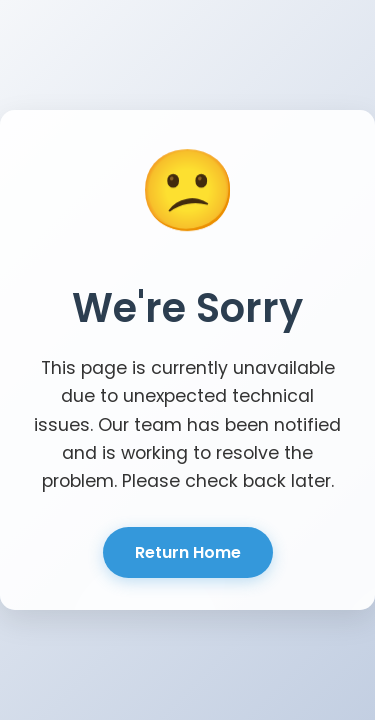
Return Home (188, 552)
